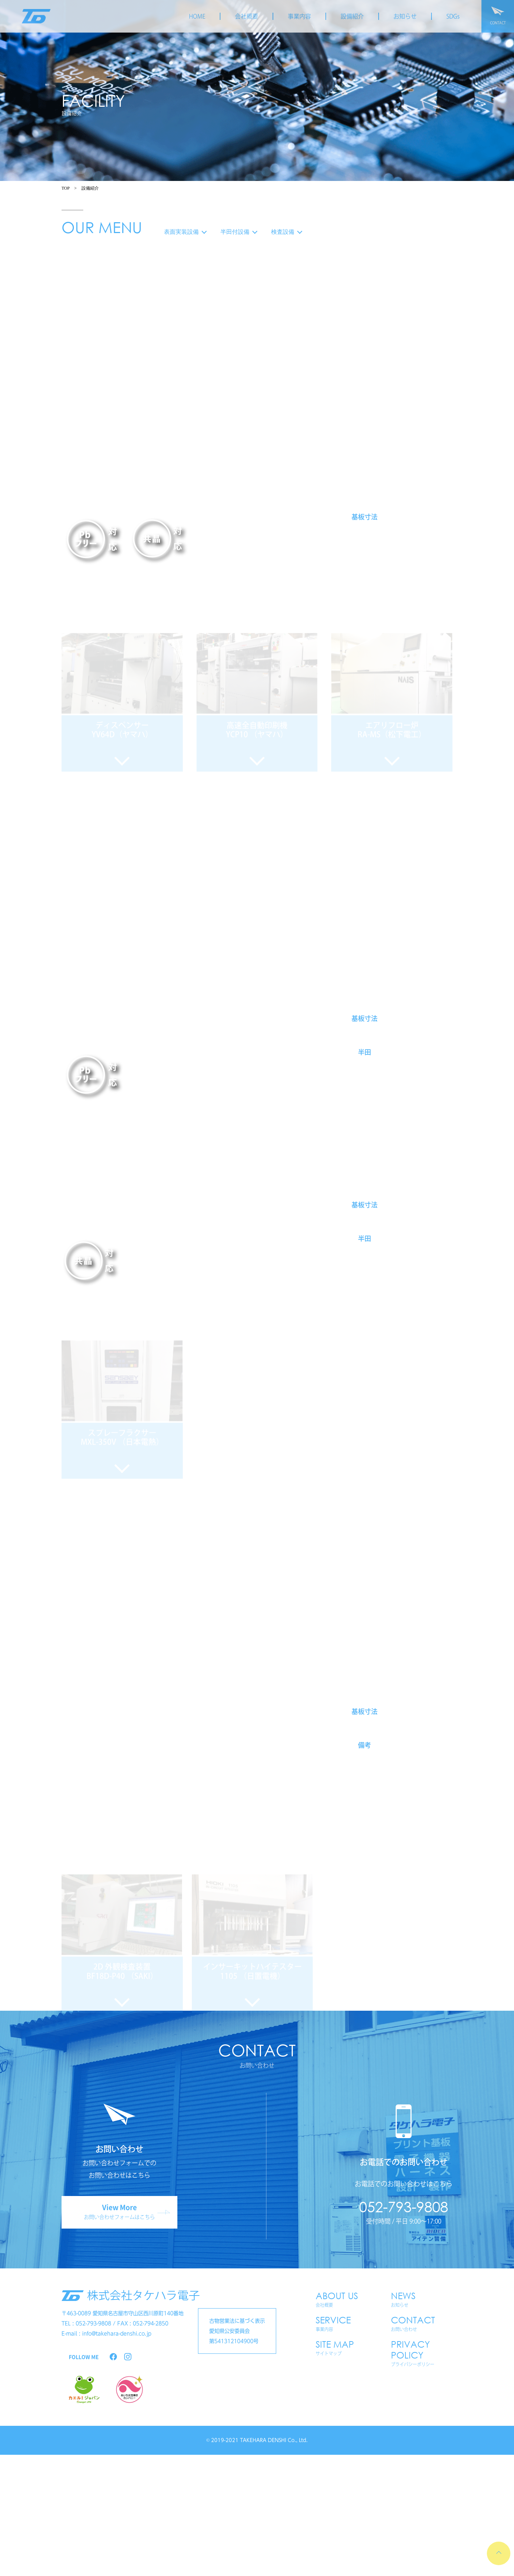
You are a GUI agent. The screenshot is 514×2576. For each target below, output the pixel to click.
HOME (197, 16)
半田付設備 (238, 232)
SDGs (453, 16)
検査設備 (286, 232)
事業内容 (299, 16)
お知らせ (405, 16)
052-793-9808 (403, 2206)
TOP (66, 188)
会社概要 (246, 16)
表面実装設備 (185, 232)
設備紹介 (352, 16)
